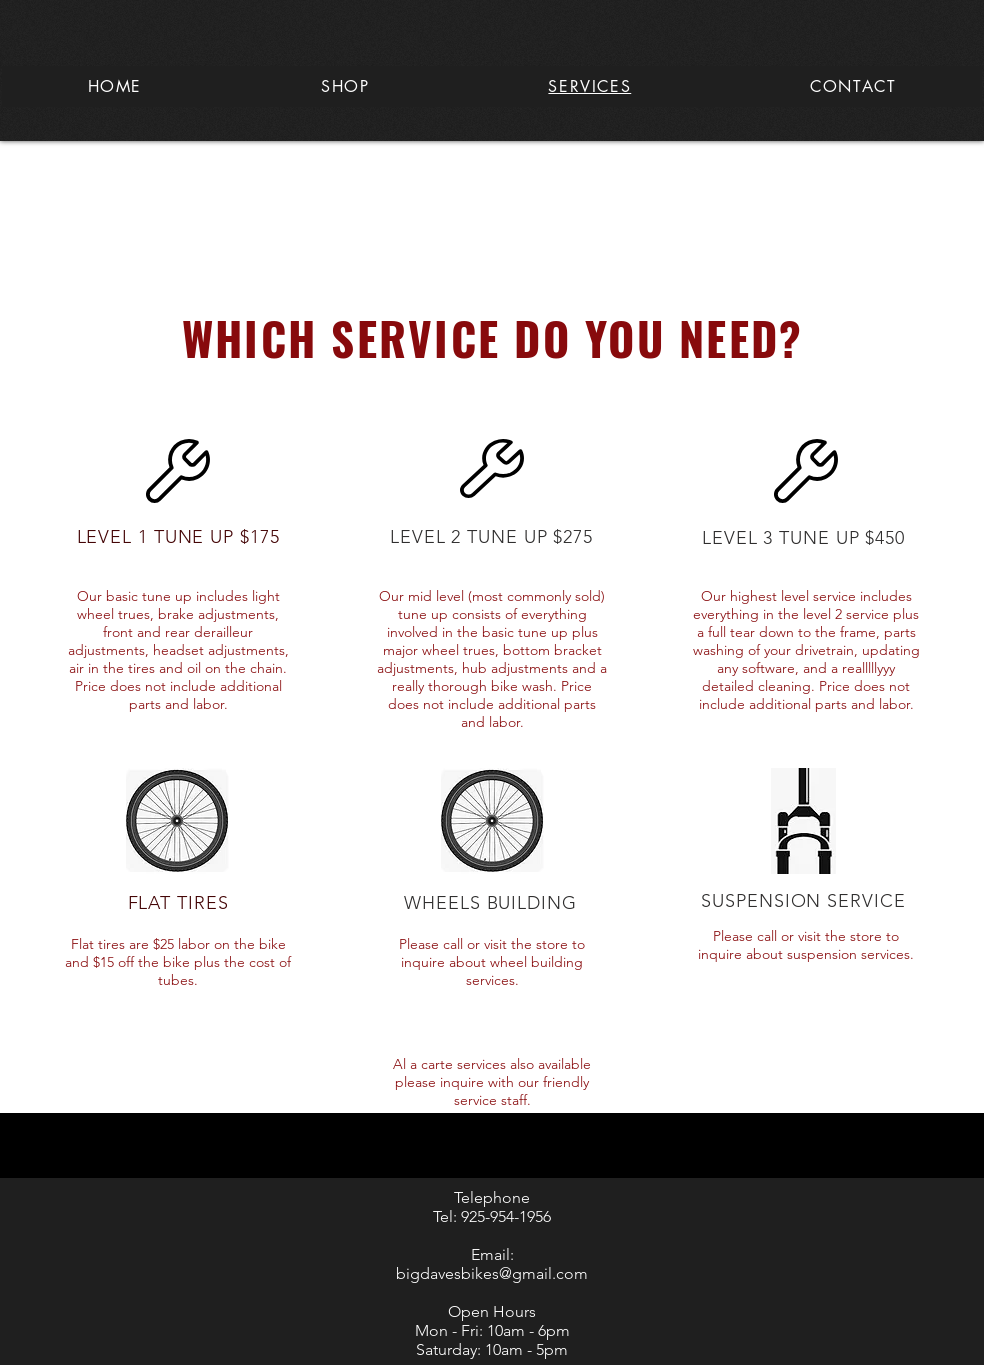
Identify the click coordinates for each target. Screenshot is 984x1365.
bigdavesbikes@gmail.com (492, 1273)
